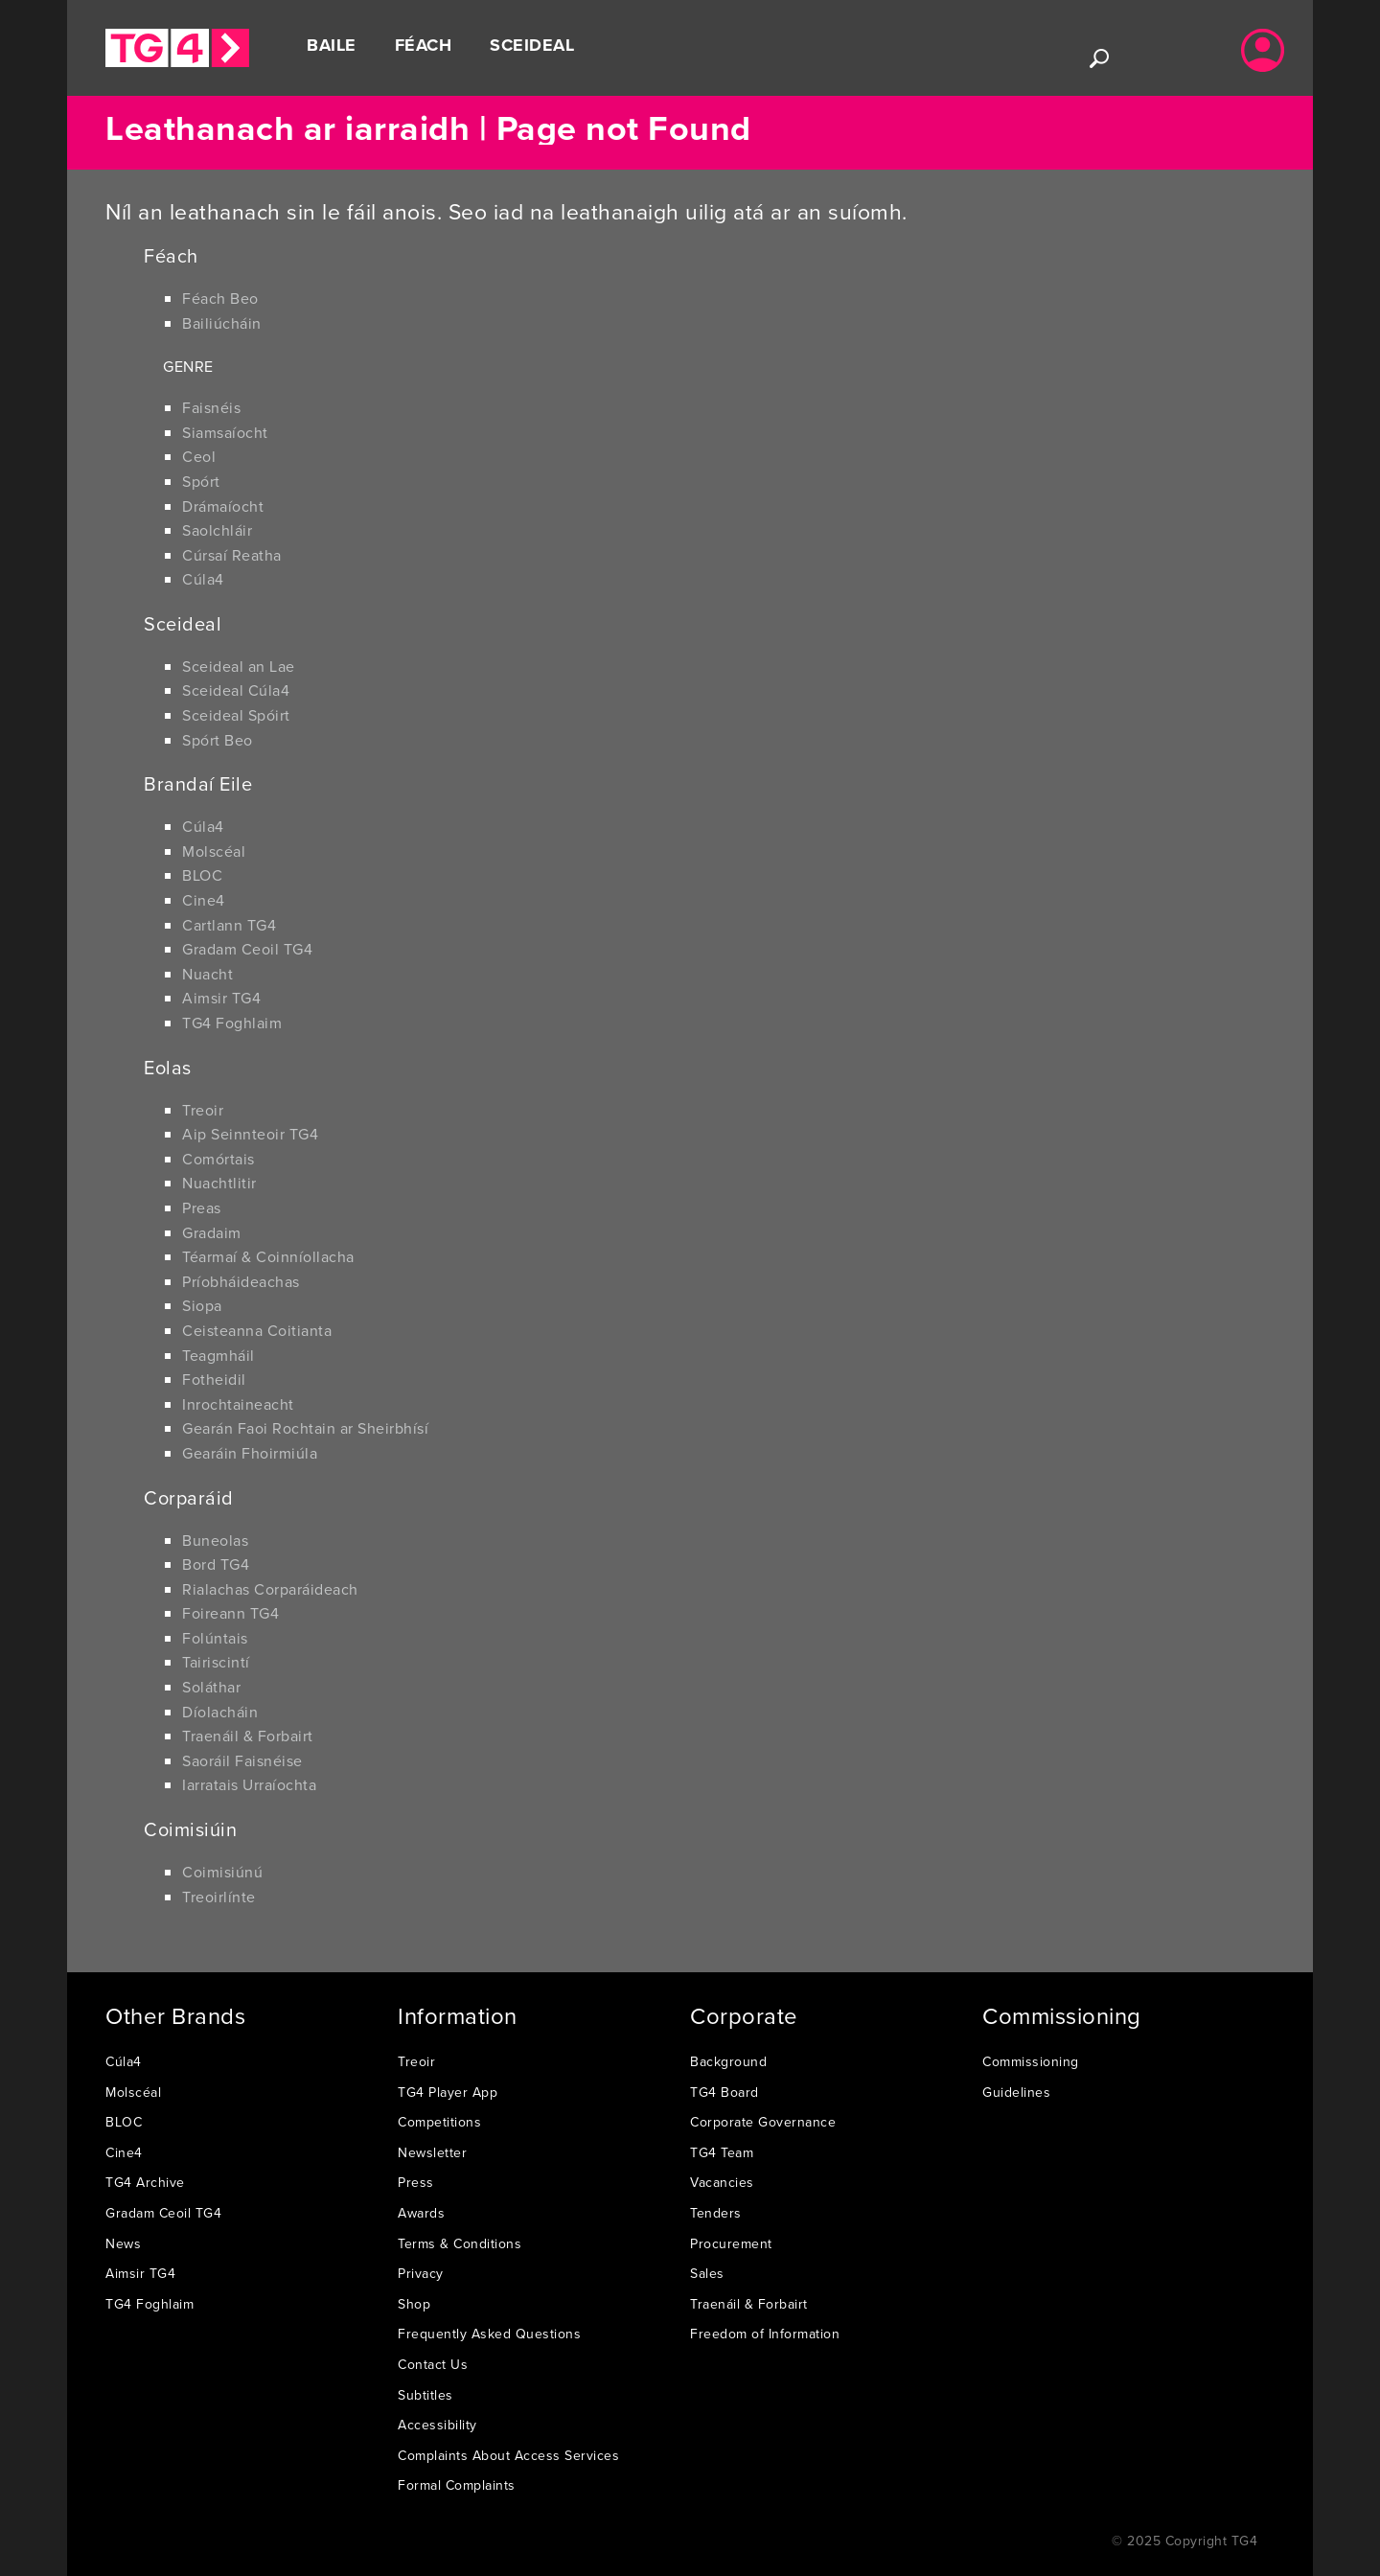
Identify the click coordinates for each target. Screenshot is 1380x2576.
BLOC (202, 875)
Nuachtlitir (219, 1182)
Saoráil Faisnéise (242, 1760)
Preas (201, 1207)
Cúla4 (203, 578)
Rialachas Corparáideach (270, 1588)
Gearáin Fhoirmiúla (249, 1452)
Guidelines (1016, 2092)
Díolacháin (220, 1711)
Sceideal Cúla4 (235, 690)
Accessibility (437, 2424)
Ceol (199, 456)
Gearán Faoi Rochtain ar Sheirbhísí (305, 1427)
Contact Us (433, 2364)
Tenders (716, 2212)
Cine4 (203, 899)
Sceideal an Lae (238, 666)
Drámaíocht (223, 506)
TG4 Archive (145, 2182)
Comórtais (218, 1158)
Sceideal (532, 45)
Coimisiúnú (222, 1871)
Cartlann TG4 (229, 924)
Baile (331, 45)
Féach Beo (220, 298)
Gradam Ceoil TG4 (247, 948)
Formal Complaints (457, 2485)
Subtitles (425, 2394)
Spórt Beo (217, 739)
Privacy (421, 2273)
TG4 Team (721, 2152)
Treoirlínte (219, 1896)
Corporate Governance (763, 2121)
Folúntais (215, 1637)
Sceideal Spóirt (236, 714)
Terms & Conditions (459, 2243)
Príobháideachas (241, 1281)
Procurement (731, 2243)
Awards (421, 2212)
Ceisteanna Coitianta (257, 1330)
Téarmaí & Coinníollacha (268, 1256)
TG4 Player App (447, 2092)
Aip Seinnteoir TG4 (250, 1133)
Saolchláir (217, 529)
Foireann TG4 (230, 1612)
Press (416, 2182)
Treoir (202, 1109)
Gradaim (212, 1232)
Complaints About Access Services (508, 2455)
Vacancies (722, 2182)
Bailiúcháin (222, 323)
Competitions (439, 2121)
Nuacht (207, 973)
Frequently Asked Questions (489, 2333)
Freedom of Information (765, 2333)
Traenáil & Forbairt (247, 1735)
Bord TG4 (215, 1564)
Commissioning (1030, 2061)
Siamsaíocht (225, 432)
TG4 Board (724, 2092)
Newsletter (432, 2152)
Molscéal (213, 851)
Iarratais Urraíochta (249, 1784)
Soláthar (211, 1686)
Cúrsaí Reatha (232, 554)
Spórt (201, 481)
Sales (707, 2273)
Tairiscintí (216, 1661)
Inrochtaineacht (238, 1403)
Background (728, 2061)
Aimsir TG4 (221, 997)
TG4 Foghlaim (232, 1022)
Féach (423, 45)
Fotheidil (214, 1379)
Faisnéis (211, 407)
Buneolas (215, 1540)
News (123, 2243)
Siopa (202, 1305)
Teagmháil (218, 1355)
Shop (414, 2303)
